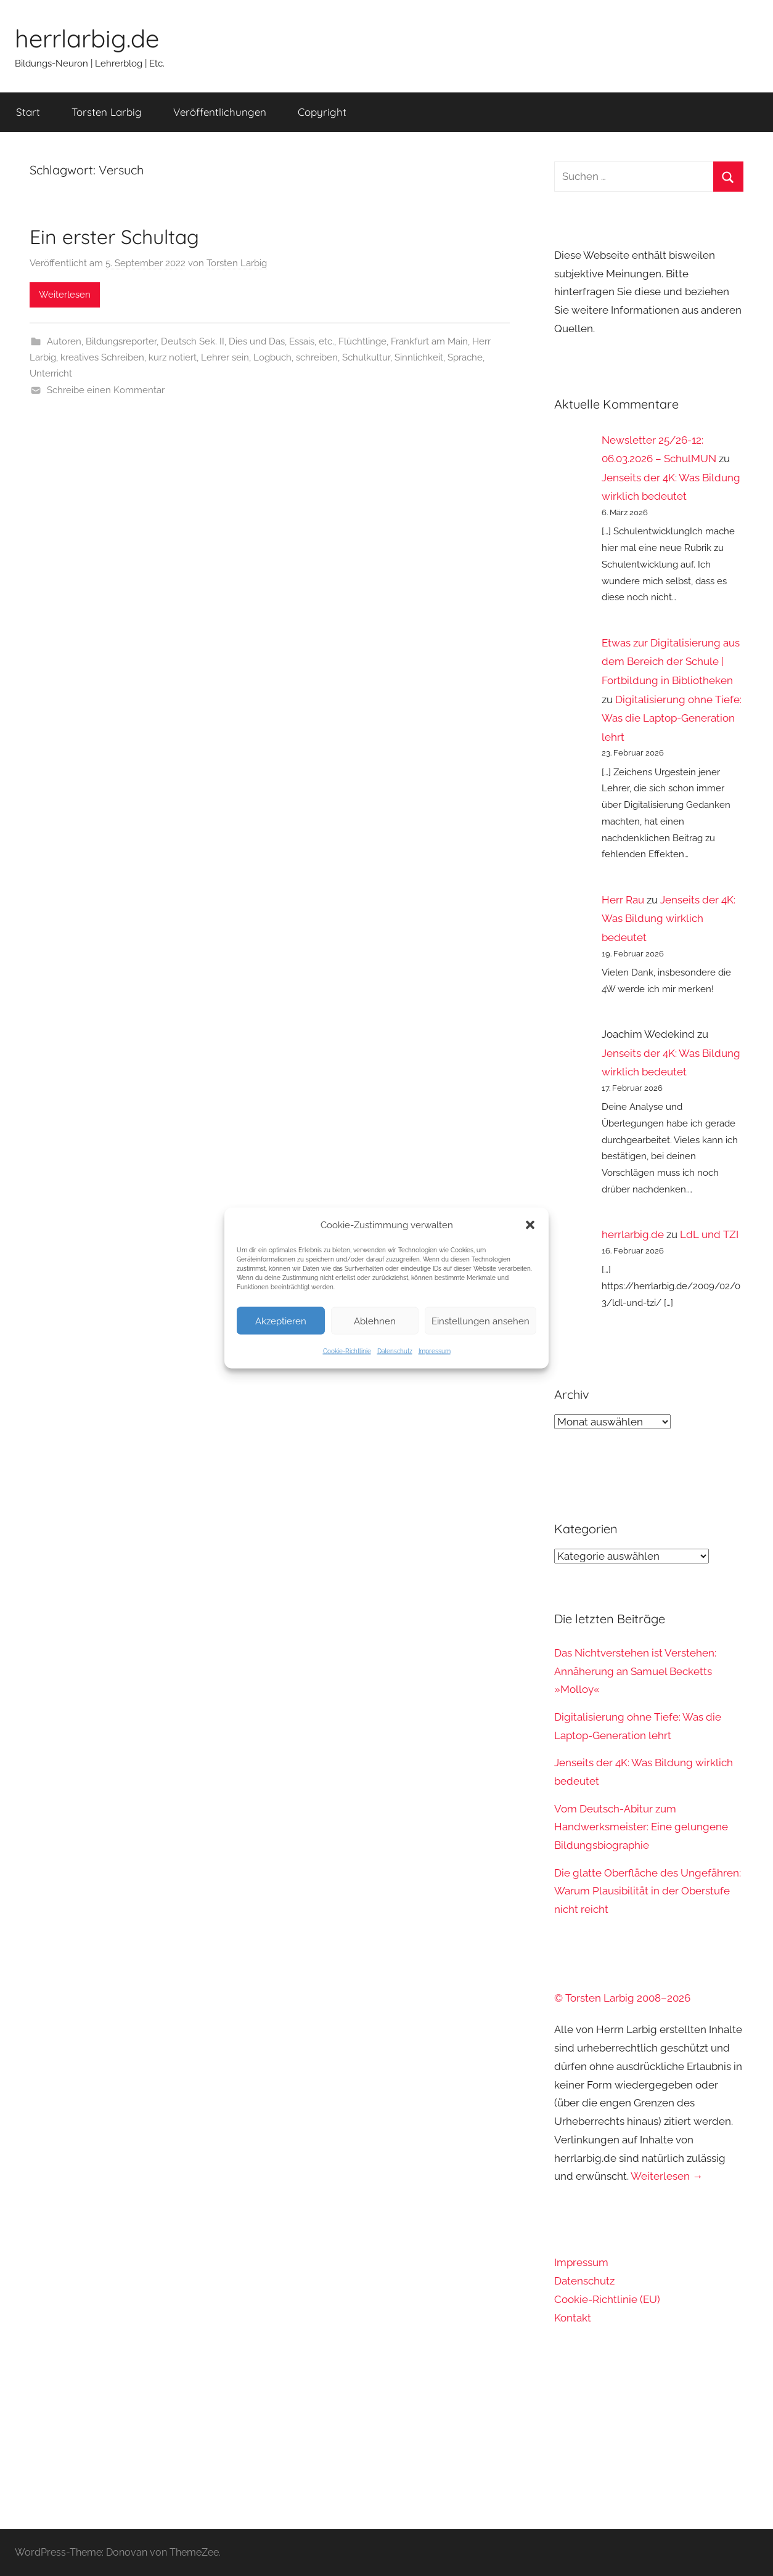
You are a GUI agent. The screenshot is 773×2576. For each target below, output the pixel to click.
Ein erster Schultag (114, 236)
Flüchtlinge (362, 341)
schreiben (317, 357)
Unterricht (51, 373)
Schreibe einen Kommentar (106, 390)
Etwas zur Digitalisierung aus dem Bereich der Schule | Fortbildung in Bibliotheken (671, 662)
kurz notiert (173, 357)
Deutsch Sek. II (192, 341)
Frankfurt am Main (429, 341)
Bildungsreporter (121, 341)
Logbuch (272, 357)
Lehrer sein (225, 357)
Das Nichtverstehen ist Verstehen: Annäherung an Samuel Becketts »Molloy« (635, 1671)
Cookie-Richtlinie (347, 1351)
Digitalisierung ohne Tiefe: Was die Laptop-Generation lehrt (672, 718)
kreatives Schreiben (102, 357)
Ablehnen (375, 1320)
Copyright (322, 111)
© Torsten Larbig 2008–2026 (622, 1998)
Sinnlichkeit (419, 357)
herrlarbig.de (87, 38)
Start (28, 111)
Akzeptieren (280, 1320)
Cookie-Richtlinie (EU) (607, 2299)
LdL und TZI (709, 1234)
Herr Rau (623, 900)
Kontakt (572, 2318)
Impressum (435, 1351)
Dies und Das (257, 341)
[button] (530, 1225)
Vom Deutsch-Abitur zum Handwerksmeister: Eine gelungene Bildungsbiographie (641, 1827)
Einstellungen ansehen (480, 1320)
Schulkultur (366, 357)
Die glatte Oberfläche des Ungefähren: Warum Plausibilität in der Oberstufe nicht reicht (647, 1891)
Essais (301, 341)
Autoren (64, 341)
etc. (326, 341)
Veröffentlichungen (219, 111)
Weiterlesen (65, 294)
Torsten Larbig (107, 111)
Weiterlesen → (667, 2176)
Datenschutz (394, 1351)
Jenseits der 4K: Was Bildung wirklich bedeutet (668, 919)
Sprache (465, 357)
